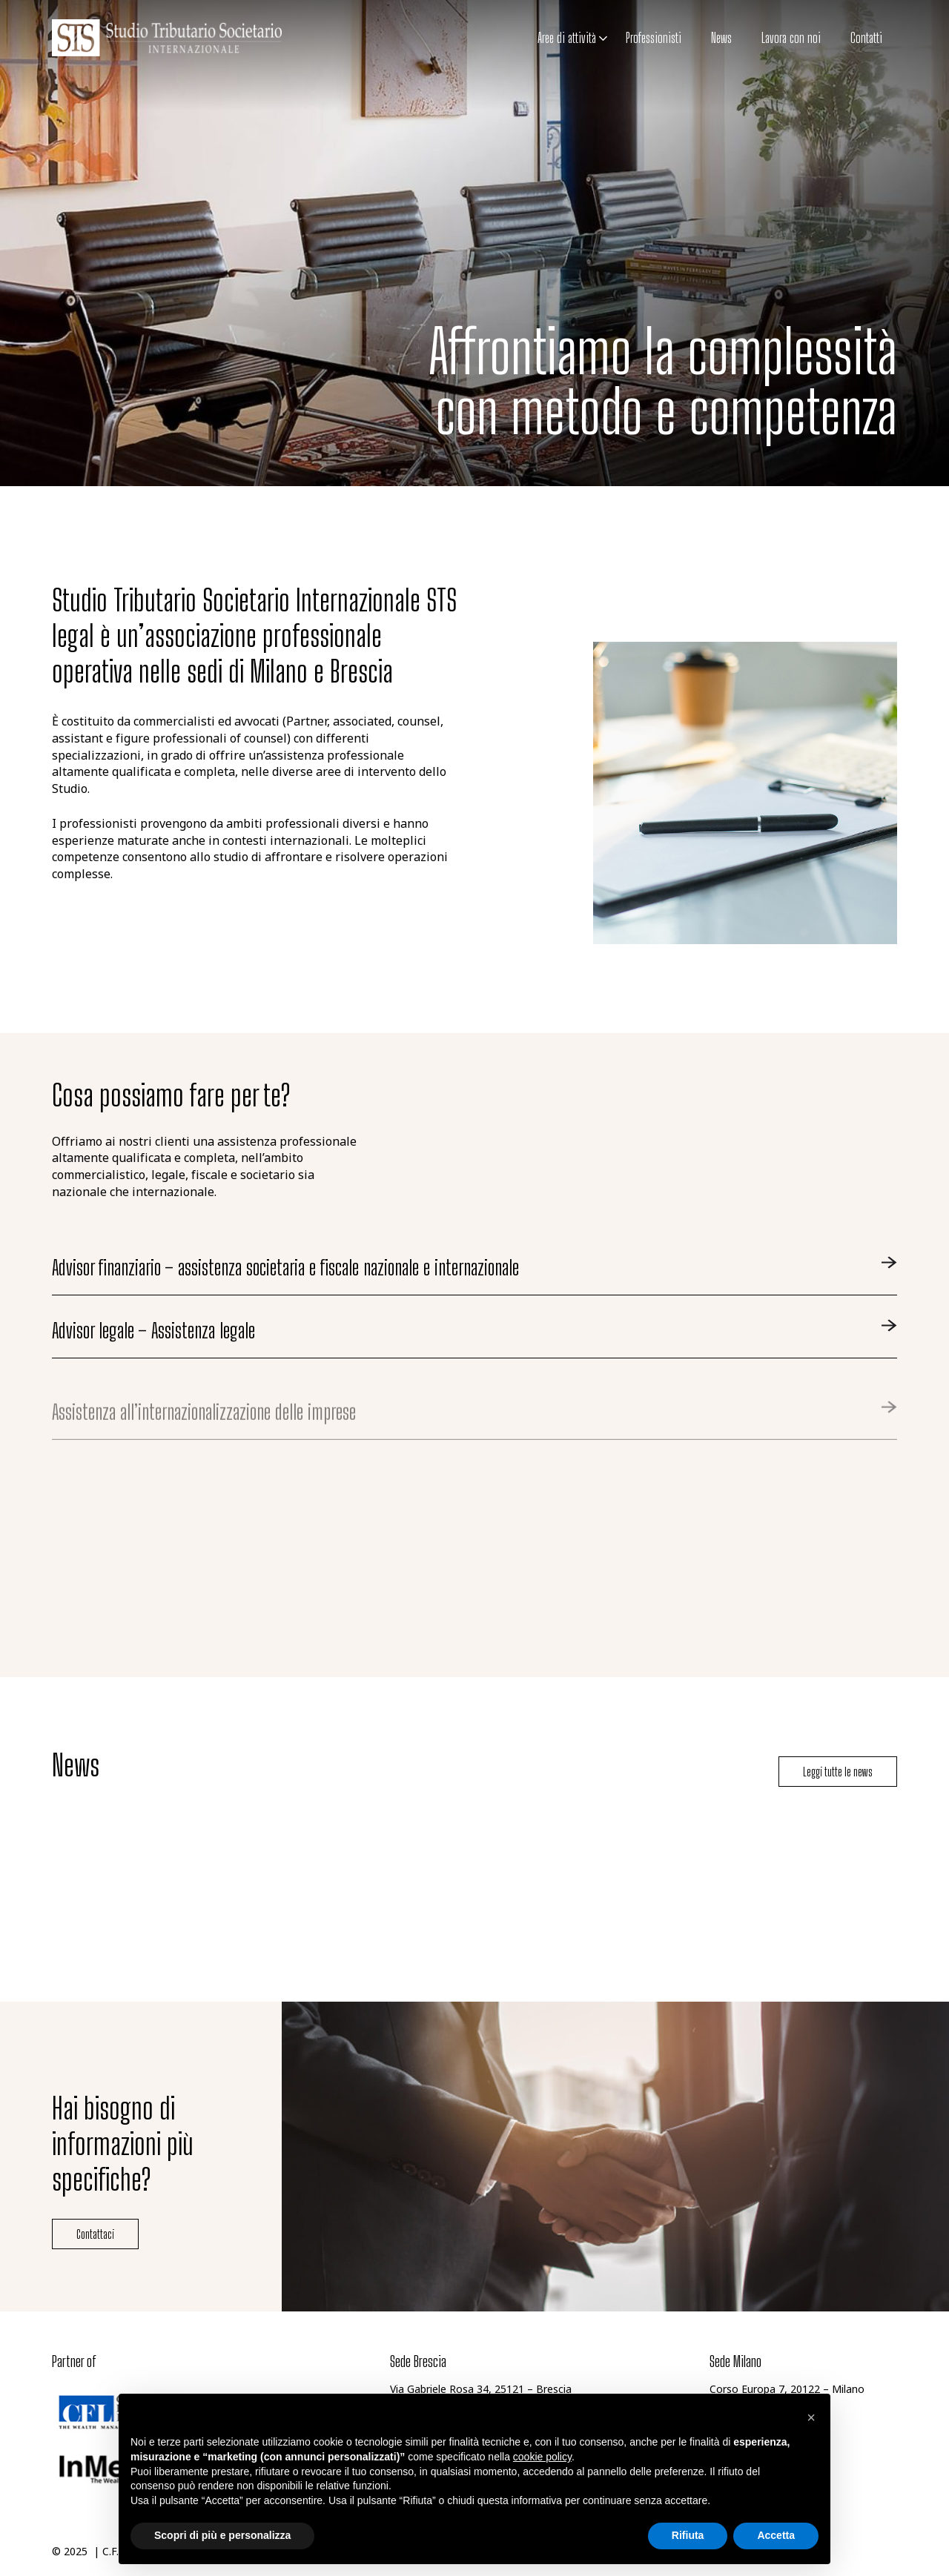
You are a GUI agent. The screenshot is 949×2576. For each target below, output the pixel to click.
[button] (601, 38)
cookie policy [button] (542, 2457)
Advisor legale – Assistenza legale (153, 1358)
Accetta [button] (776, 2535)
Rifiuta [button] (688, 2535)
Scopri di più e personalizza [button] (222, 2535)
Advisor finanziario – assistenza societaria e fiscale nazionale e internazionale (285, 1268)
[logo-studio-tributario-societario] (167, 38)
